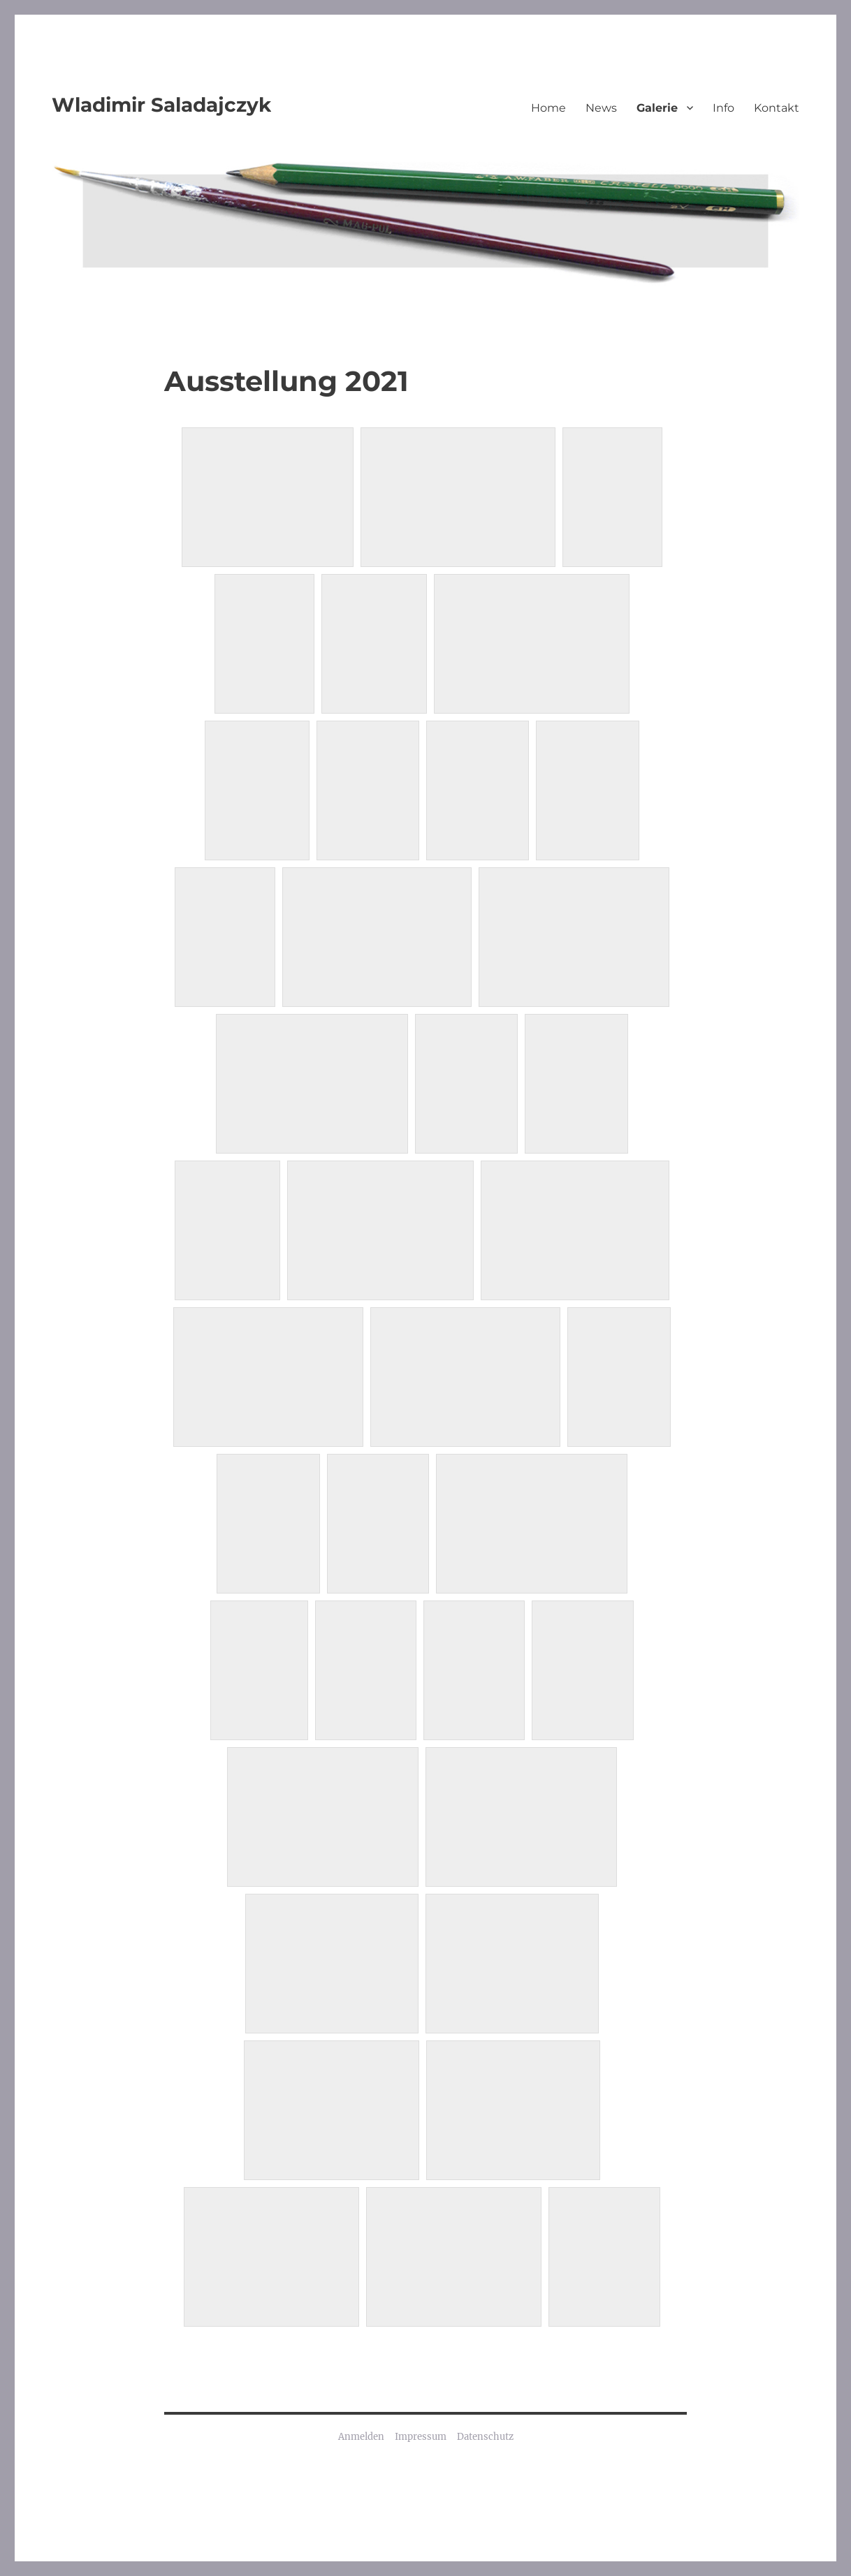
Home (548, 108)
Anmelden (361, 2437)
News (601, 108)
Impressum (420, 2437)
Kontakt (776, 108)
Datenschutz (485, 2437)
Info (723, 108)
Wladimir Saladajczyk (161, 105)
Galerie (657, 108)
